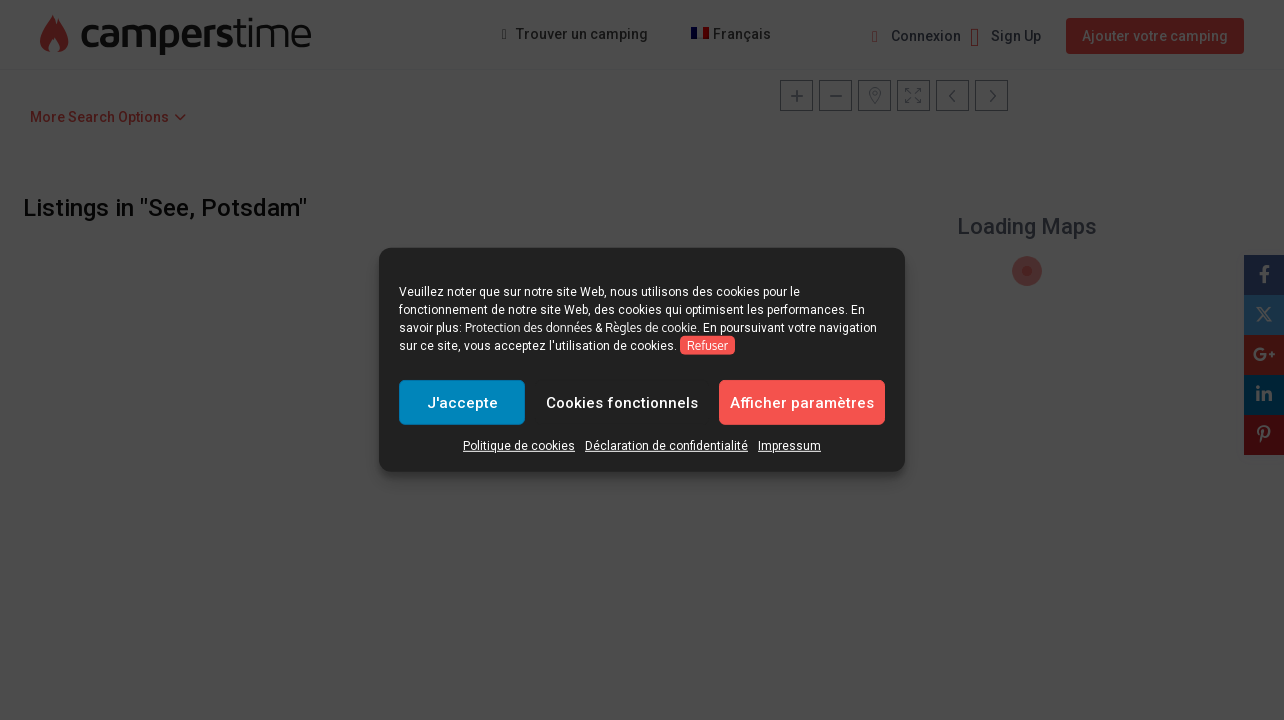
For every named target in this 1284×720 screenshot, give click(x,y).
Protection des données (528, 327)
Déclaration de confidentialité (666, 446)
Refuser (707, 345)
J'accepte (462, 402)
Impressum (789, 446)
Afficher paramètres (802, 402)
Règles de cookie (651, 327)
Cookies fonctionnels (622, 402)
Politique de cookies (519, 446)
